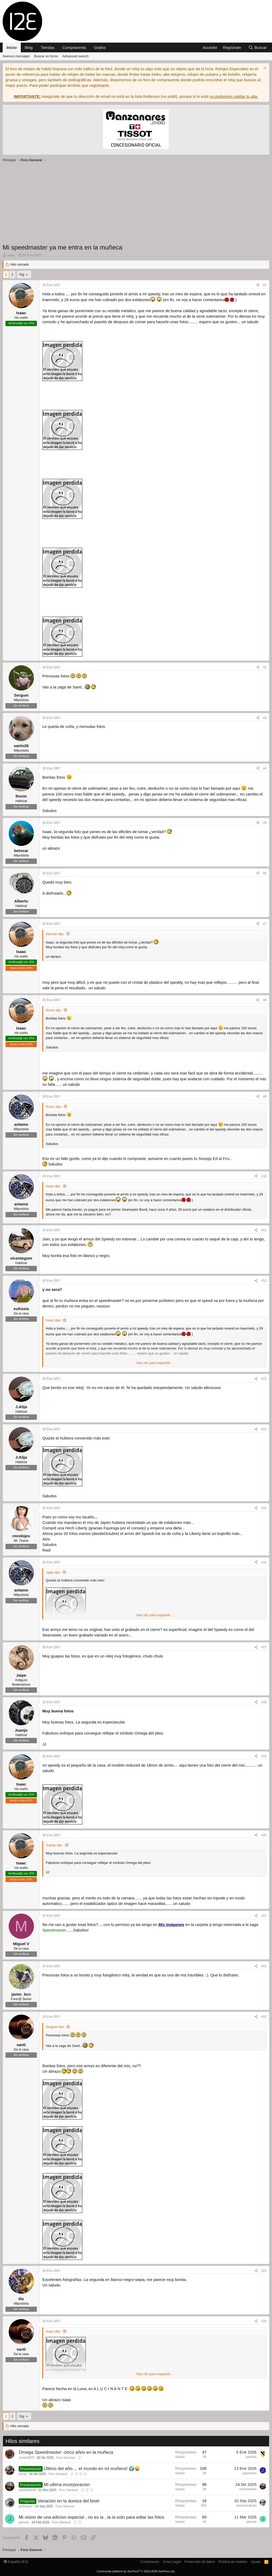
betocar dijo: (55, 934)
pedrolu (251, 2457)
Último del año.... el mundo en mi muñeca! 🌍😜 (92, 2468)
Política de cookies (233, 2562)
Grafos (100, 47)
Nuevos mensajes (16, 56)
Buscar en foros (46, 56)
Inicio (12, 47)
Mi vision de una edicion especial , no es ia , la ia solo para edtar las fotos (91, 2517)
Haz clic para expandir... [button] (155, 1363)
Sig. (22, 274)
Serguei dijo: (55, 2027)
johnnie (24, 2522)
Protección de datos (200, 2562)
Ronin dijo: (54, 1010)
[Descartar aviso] (264, 69)
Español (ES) (16, 2562)
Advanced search (75, 56)
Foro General (65, 2458)
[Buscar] (257, 47)
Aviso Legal (172, 2562)
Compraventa (74, 47)
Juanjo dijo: (54, 1845)
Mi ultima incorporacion (67, 2484)
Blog (29, 47)
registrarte (99, 85)
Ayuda (256, 2562)
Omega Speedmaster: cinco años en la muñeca (66, 2452)
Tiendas (47, 47)
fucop (22, 2474)
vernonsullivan (246, 2505)
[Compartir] (257, 285)
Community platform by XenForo (136, 2571)
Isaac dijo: (53, 1186)
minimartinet (27, 2490)
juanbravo (249, 2473)
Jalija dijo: (53, 1572)
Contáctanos (149, 2562)
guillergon (25, 2506)
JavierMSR (26, 2458)
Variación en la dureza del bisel (68, 2500)
